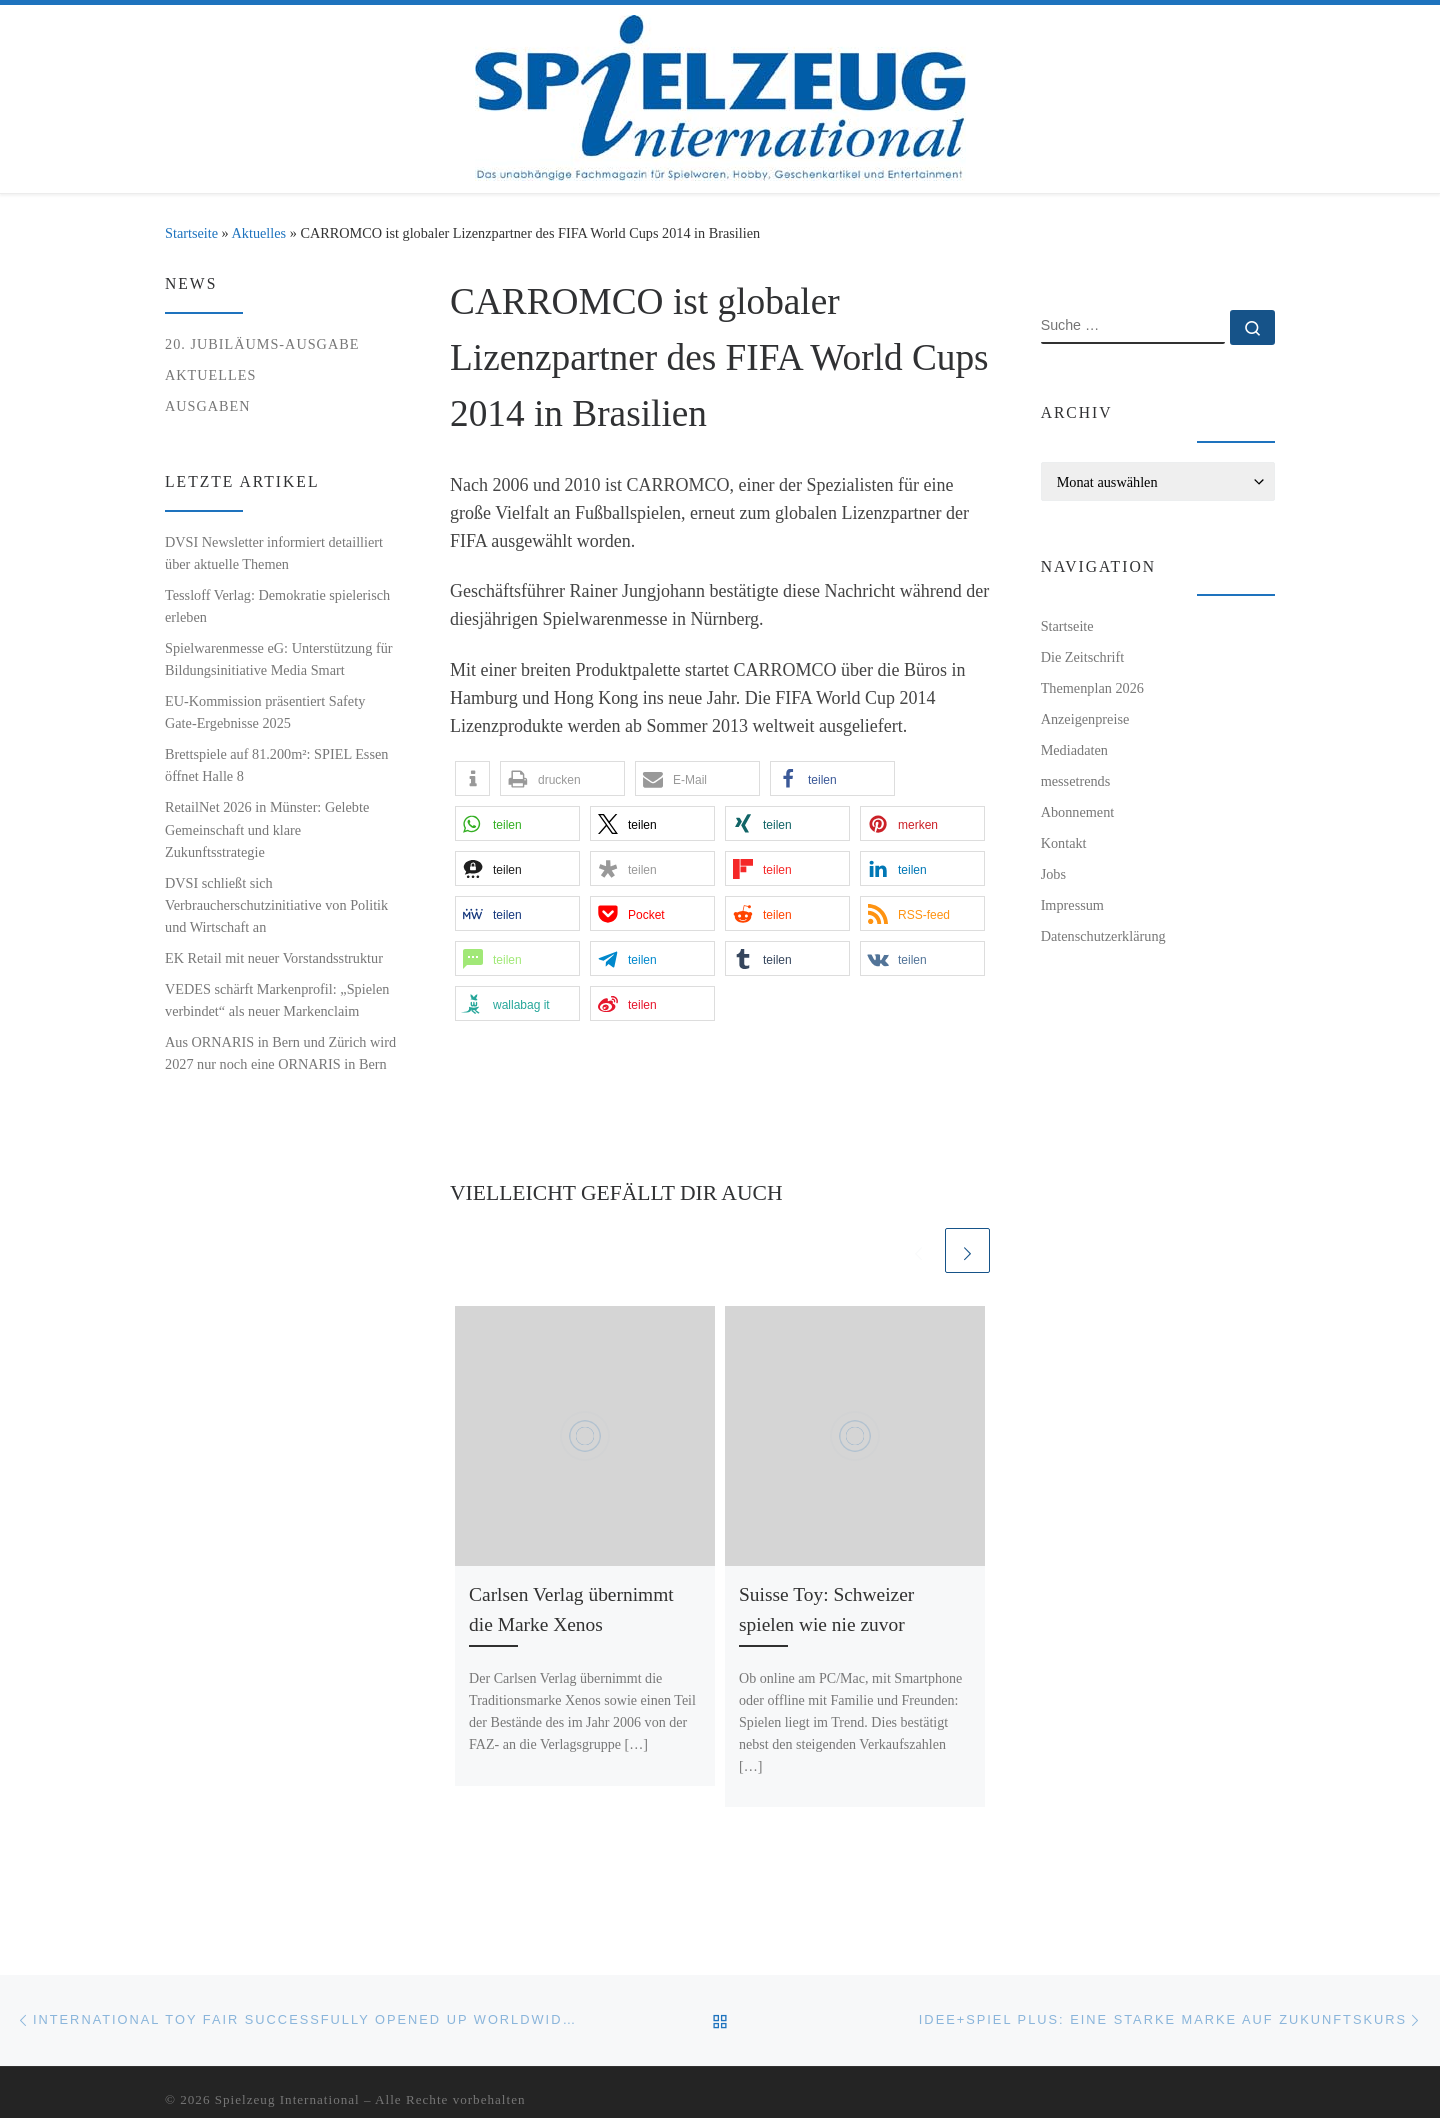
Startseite (191, 233)
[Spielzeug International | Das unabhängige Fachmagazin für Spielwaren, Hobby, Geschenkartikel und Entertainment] (720, 94)
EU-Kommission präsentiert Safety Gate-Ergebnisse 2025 (265, 712)
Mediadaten (1074, 750)
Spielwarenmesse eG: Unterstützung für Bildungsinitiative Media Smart (279, 659)
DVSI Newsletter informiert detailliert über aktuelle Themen (274, 553)
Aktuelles (259, 233)
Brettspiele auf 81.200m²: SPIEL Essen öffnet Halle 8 (276, 765)
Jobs (1053, 874)
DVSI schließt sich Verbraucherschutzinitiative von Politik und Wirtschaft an (276, 905)
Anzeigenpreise (1085, 719)
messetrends (1076, 781)
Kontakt (1064, 843)
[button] (472, 778)
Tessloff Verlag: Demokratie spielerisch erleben (277, 606)
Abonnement (1078, 812)
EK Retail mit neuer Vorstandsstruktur (274, 958)
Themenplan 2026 (1092, 688)
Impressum (1072, 905)
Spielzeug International (287, 2099)
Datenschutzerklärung (1103, 936)
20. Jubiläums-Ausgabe (262, 344)
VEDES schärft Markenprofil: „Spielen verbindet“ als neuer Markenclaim (277, 1000)
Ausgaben (208, 406)
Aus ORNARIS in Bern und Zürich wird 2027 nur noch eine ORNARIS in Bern (280, 1053)
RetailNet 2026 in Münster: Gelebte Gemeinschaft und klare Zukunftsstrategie (267, 829)
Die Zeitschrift (1083, 657)
